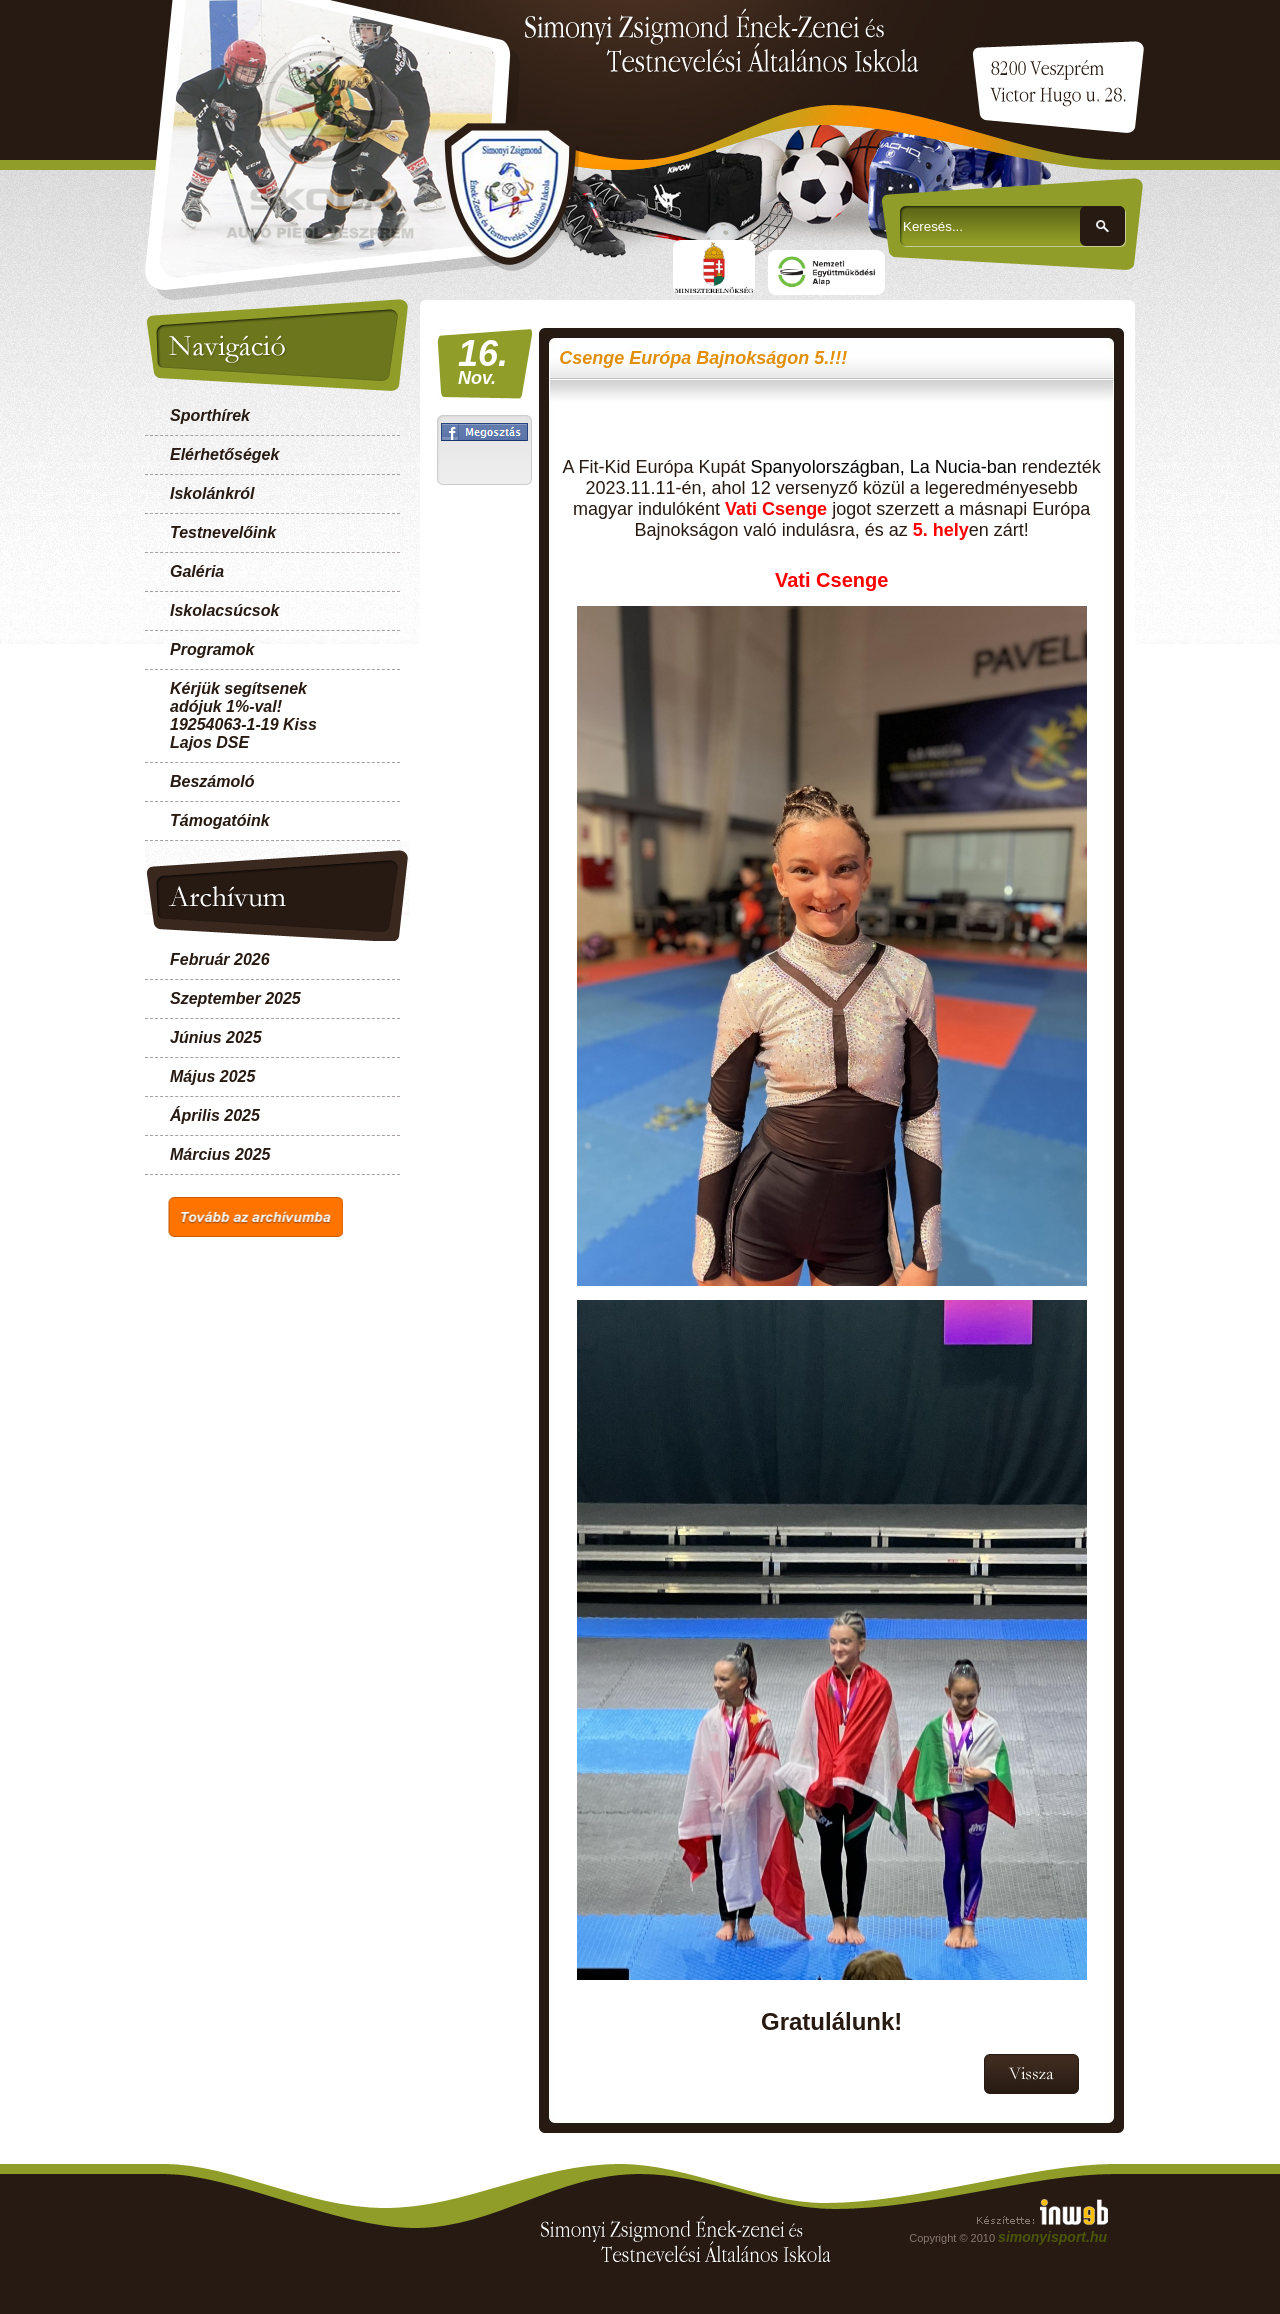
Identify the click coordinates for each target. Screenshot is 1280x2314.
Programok (212, 649)
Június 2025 (216, 1037)
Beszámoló (212, 781)
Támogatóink (220, 820)
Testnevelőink (223, 532)
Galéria (197, 571)
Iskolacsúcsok (224, 610)
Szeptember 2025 (235, 998)
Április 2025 (215, 1115)
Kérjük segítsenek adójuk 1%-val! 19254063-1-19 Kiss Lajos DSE (243, 715)
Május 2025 (212, 1076)
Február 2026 (220, 959)
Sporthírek (210, 415)
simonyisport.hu (1052, 2237)
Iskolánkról (212, 493)
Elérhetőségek (224, 454)
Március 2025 (220, 1154)
